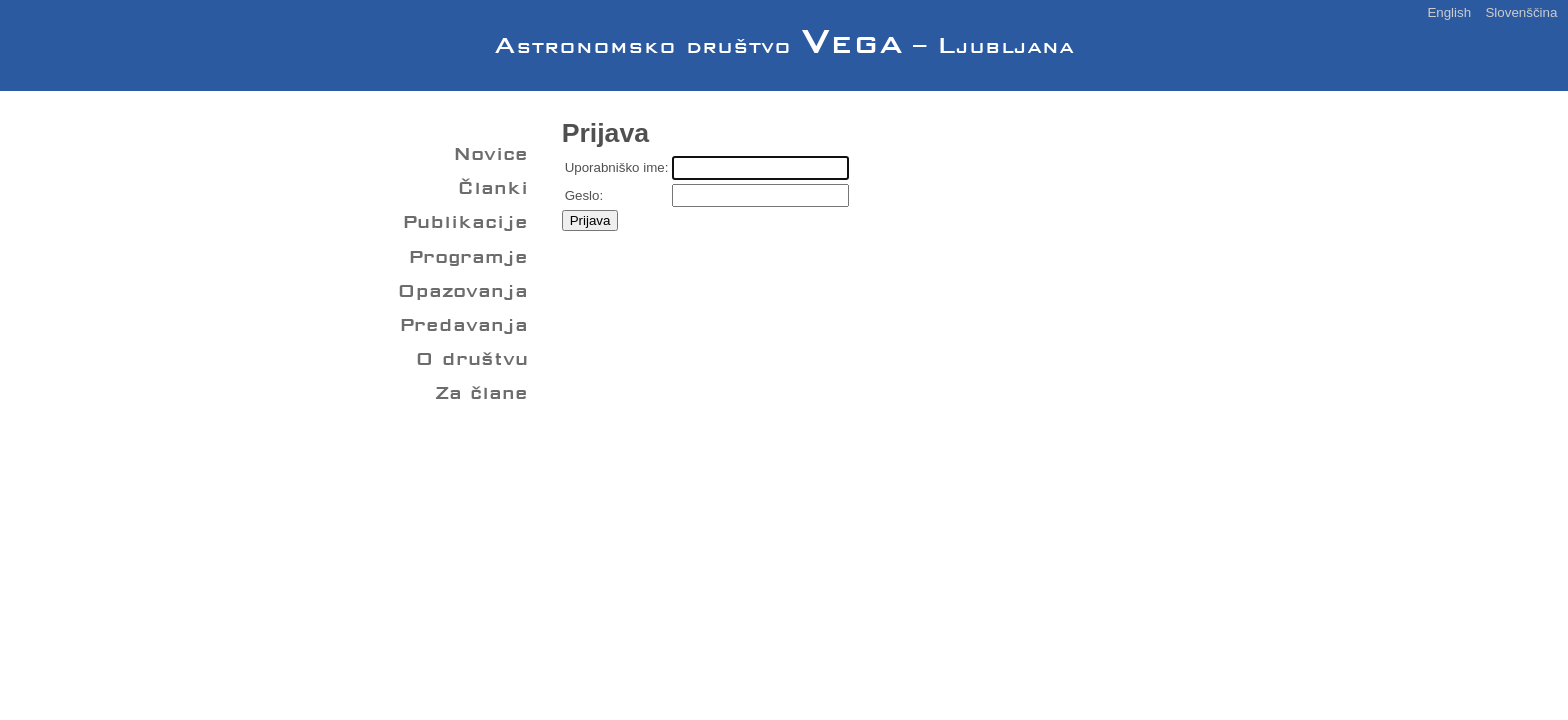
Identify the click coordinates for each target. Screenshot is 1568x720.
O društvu (471, 359)
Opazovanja (462, 291)
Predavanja (463, 325)
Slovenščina (1521, 12)
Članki (492, 188)
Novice (490, 154)
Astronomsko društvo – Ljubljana (784, 46)
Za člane (481, 393)
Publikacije (465, 222)
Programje (468, 257)
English (1449, 12)
